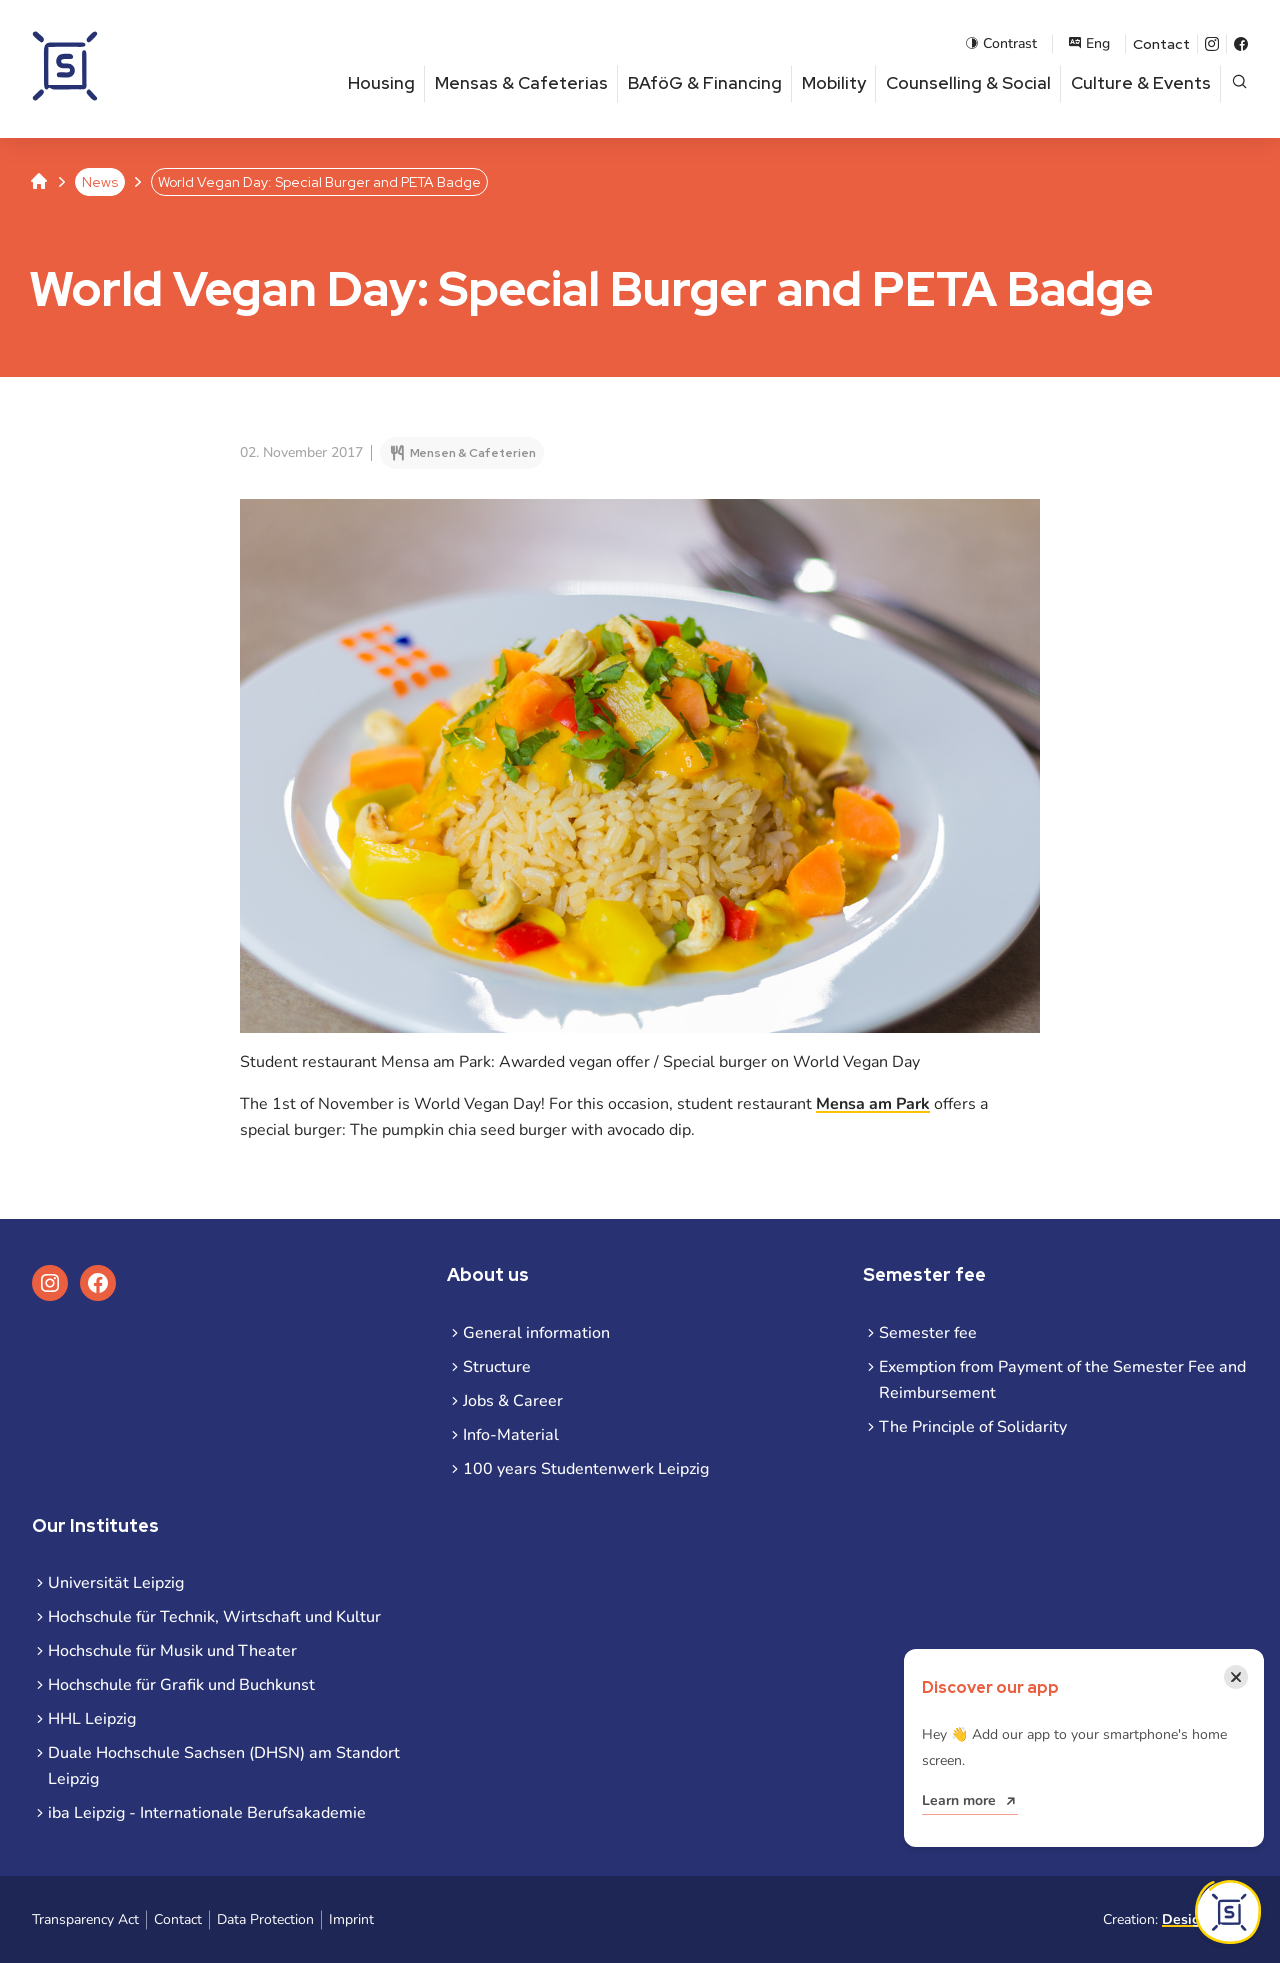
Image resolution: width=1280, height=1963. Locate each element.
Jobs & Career (513, 1401)
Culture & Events (1141, 83)
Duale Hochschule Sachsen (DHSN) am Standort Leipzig (224, 1766)
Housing (381, 83)
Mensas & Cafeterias (521, 83)
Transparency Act (85, 1919)
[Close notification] (1236, 1677)
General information (536, 1333)
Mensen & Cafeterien (473, 453)
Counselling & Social (968, 83)
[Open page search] (1239, 83)
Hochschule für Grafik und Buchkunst (181, 1685)
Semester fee (928, 1333)
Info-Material (511, 1435)
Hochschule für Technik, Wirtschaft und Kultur (214, 1617)
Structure (497, 1367)
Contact (1161, 44)
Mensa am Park (873, 1104)
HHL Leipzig (92, 1719)
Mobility (834, 83)
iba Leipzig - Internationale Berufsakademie (207, 1813)
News (100, 182)
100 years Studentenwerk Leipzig (586, 1469)
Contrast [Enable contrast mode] (1001, 43)
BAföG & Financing (705, 83)
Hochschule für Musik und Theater (172, 1651)
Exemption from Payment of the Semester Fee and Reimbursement (1062, 1380)
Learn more (959, 1800)
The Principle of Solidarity (973, 1427)
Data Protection (265, 1919)
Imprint (351, 1919)
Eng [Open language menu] (1089, 43)
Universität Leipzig (116, 1583)
